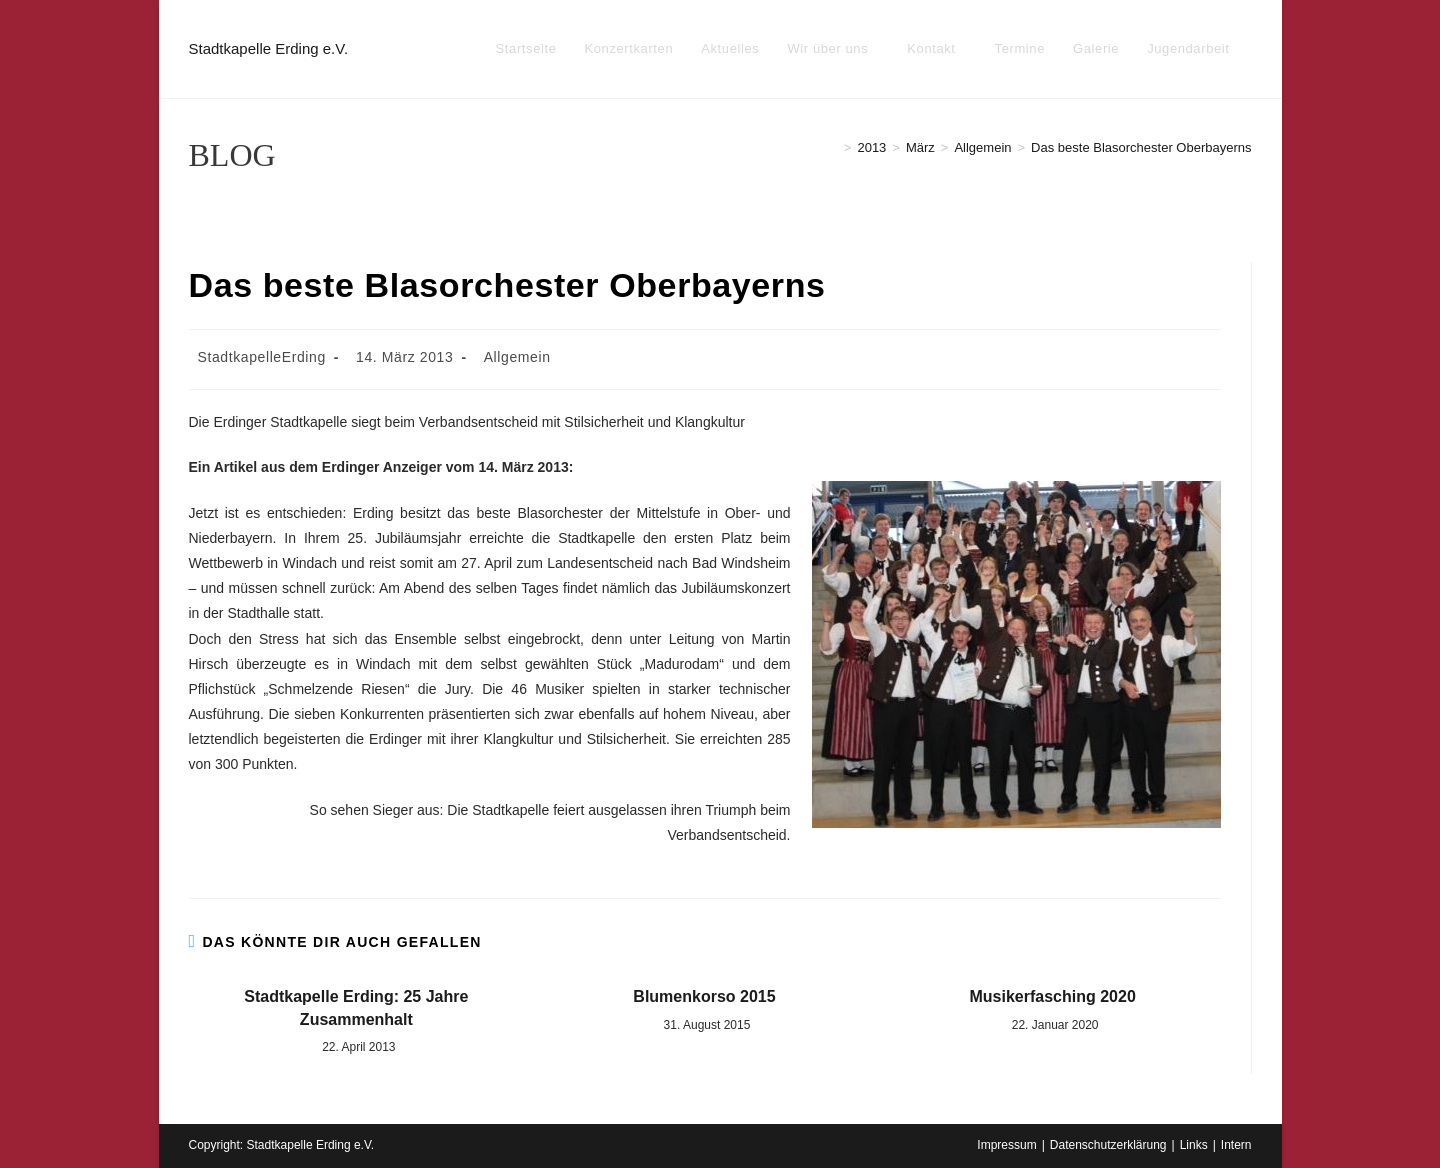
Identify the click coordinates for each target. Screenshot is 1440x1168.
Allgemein (517, 357)
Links (1194, 1145)
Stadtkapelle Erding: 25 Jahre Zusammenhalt (356, 1007)
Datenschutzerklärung (1108, 1145)
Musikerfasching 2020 (1052, 996)
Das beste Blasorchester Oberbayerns (1141, 147)
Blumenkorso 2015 (704, 996)
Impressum (1006, 1145)
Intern (1236, 1145)
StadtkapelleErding (262, 357)
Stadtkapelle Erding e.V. (269, 48)
